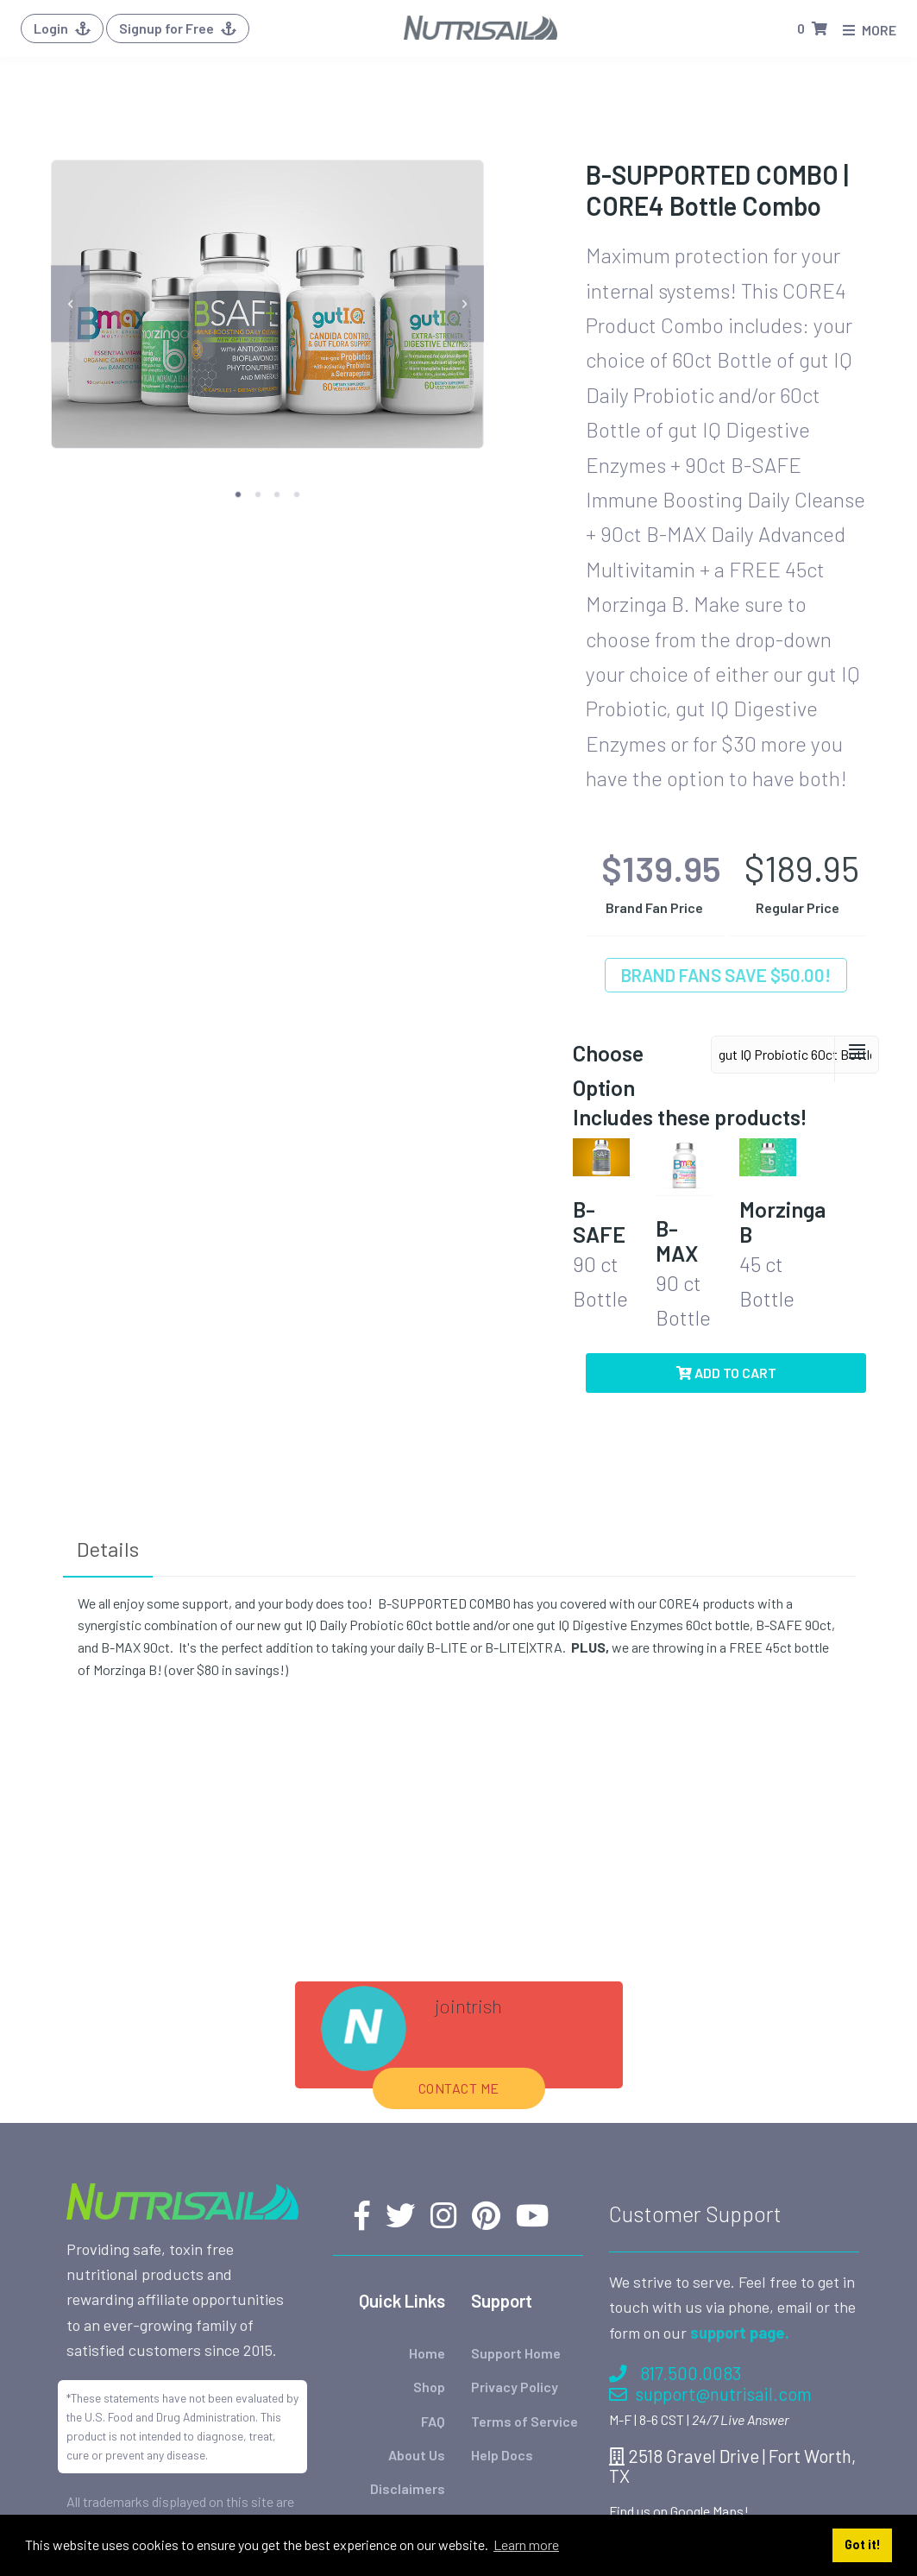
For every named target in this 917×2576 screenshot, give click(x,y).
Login (62, 28)
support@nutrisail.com (710, 2393)
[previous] (70, 304)
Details (108, 1548)
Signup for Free (177, 28)
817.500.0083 (675, 2373)
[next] (464, 304)
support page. (739, 2332)
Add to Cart (726, 1372)
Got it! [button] (863, 2544)
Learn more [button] (526, 2544)
